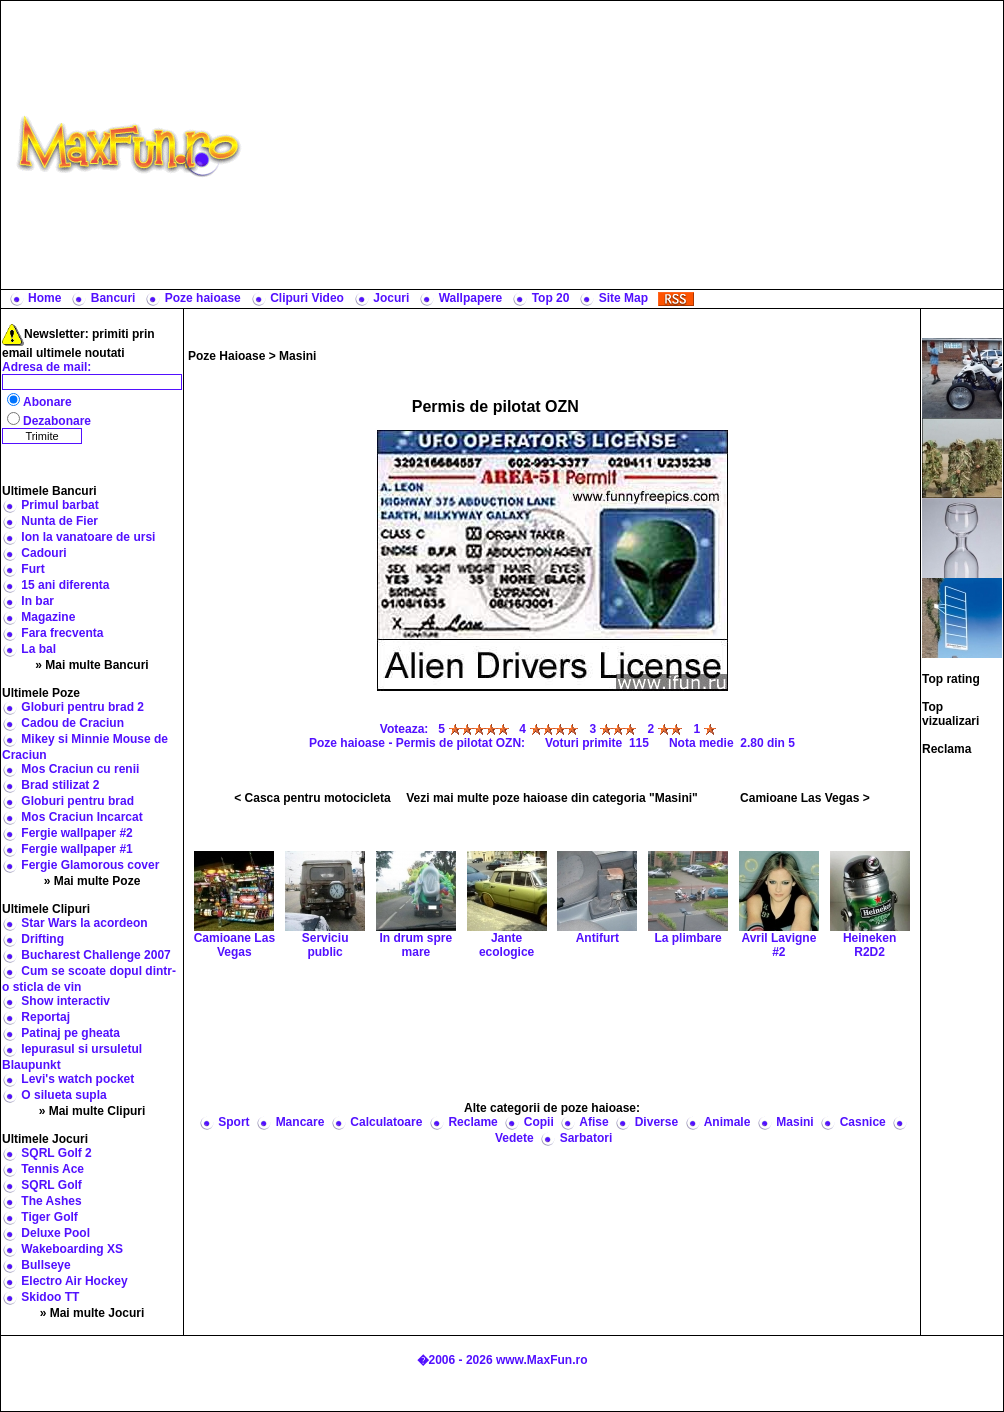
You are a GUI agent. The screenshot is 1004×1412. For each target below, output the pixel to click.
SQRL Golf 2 (56, 1153)
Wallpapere (471, 298)
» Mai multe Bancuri (91, 665)
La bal (38, 649)
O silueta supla (63, 1095)
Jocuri (391, 298)
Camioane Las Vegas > (805, 798)
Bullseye (45, 1265)
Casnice (863, 1122)
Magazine (48, 617)
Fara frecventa (62, 633)
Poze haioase (203, 298)
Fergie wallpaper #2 (76, 833)
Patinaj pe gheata (70, 1033)
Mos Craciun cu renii (80, 769)
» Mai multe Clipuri (92, 1111)
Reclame (472, 1122)
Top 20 (551, 298)
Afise (593, 1122)
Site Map (623, 298)
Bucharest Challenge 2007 (95, 955)
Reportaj (45, 1017)
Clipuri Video (307, 298)
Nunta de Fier (59, 521)
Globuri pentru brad (77, 801)
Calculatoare (386, 1122)
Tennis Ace (52, 1169)
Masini (297, 356)
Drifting (42, 939)
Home (44, 298)
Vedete (514, 1138)
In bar (37, 601)
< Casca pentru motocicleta (312, 798)
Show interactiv (65, 1001)
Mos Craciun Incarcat (81, 817)
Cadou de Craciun (72, 723)
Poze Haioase (226, 356)
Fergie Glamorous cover (90, 865)
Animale (727, 1122)
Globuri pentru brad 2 (82, 707)
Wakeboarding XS (72, 1249)
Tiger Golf (49, 1217)
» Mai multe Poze (92, 881)
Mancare (300, 1122)
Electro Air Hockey (74, 1281)
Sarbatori (586, 1138)
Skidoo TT (50, 1297)
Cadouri (43, 553)
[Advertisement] (626, 145)
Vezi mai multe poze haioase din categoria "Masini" (551, 798)
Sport (233, 1122)
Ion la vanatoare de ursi (88, 537)
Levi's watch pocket (77, 1079)
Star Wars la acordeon (84, 923)
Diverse (656, 1122)
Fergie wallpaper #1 (76, 849)
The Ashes (51, 1201)
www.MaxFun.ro (542, 1360)
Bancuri (113, 298)
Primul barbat (59, 505)
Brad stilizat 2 (60, 785)
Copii (539, 1122)
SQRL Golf (51, 1185)
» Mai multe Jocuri (92, 1313)
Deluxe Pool (55, 1233)
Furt (32, 569)
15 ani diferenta (65, 585)
